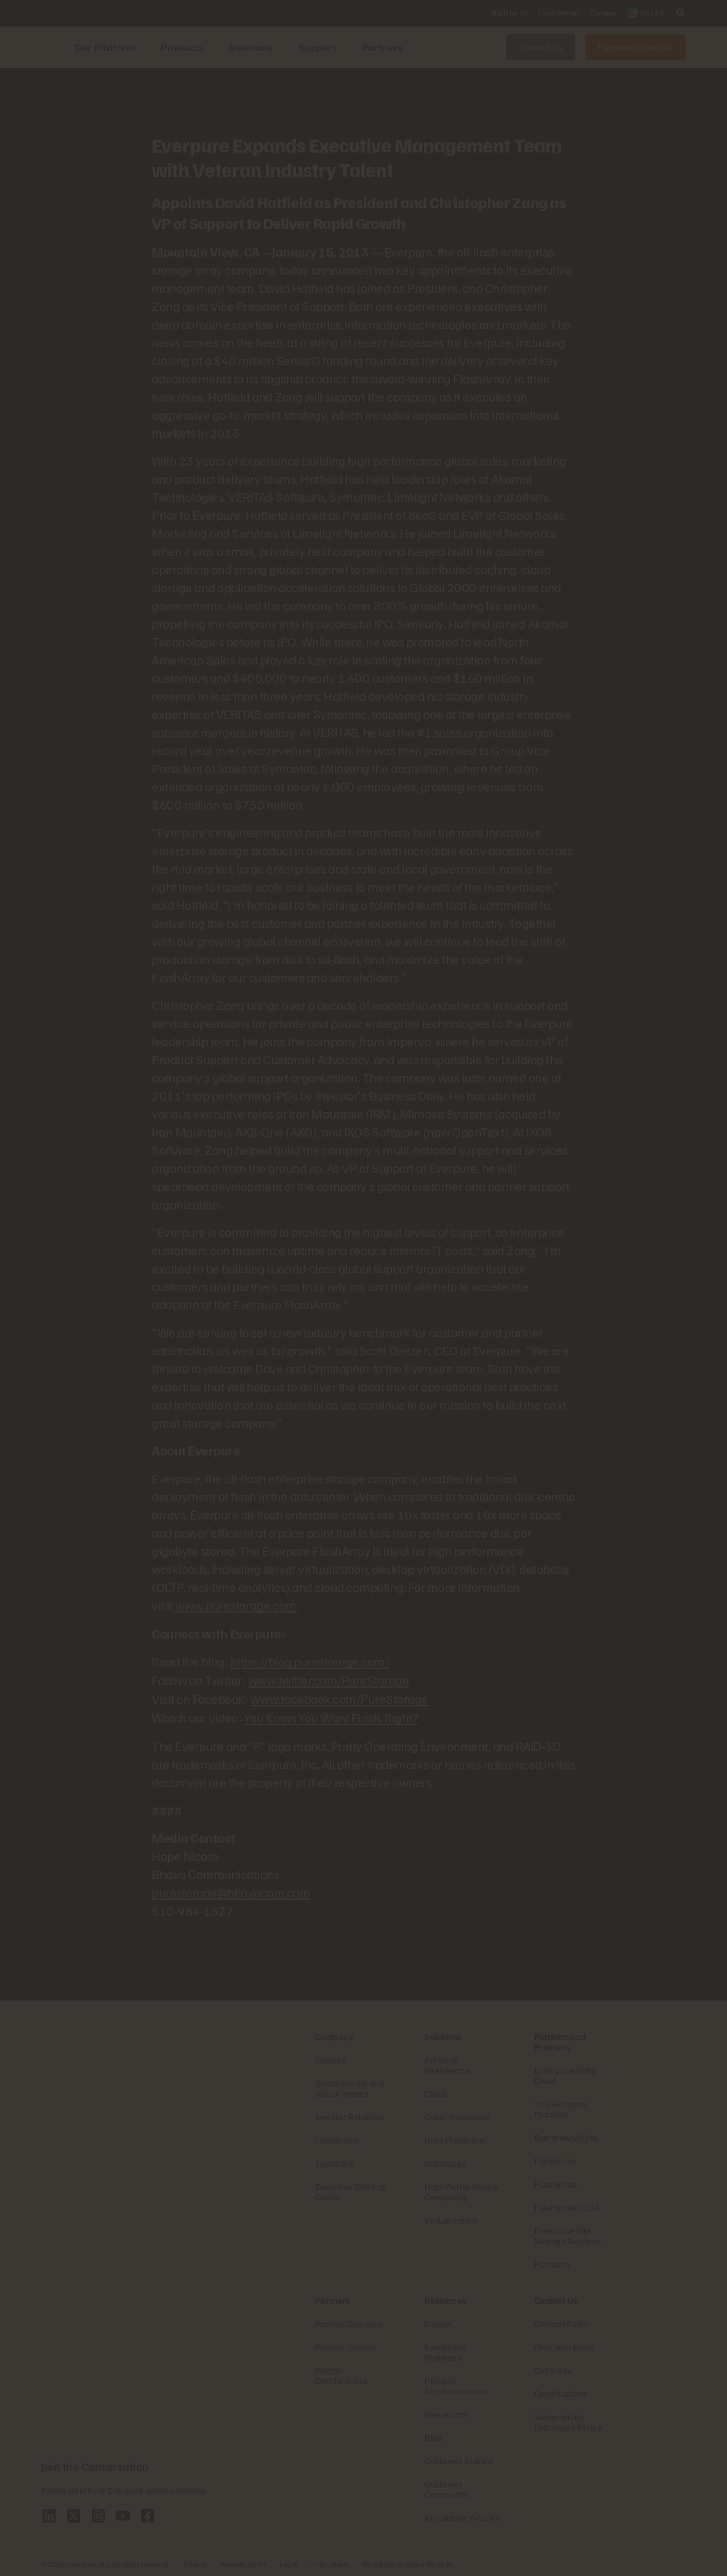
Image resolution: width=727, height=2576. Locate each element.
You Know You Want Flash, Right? (331, 1714)
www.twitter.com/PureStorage (329, 1678)
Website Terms (244, 2560)
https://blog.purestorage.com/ (310, 1660)
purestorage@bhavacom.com (231, 1888)
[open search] (680, 13)
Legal (288, 2560)
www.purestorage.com (236, 1604)
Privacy (195, 2560)
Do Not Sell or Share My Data (408, 2560)
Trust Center (330, 2560)
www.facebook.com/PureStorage (339, 1696)
